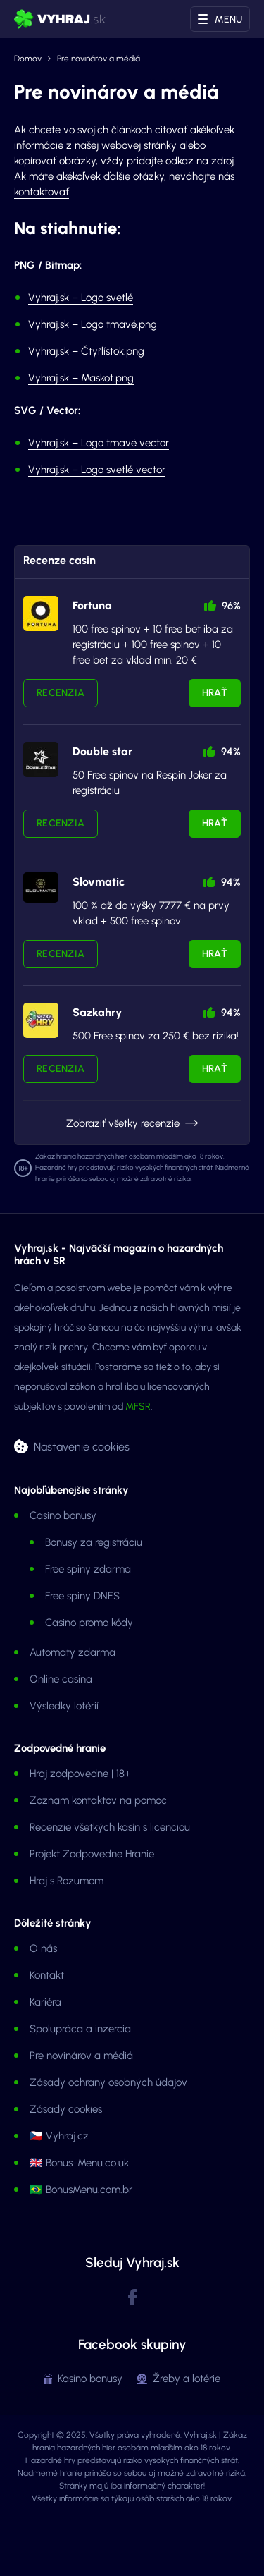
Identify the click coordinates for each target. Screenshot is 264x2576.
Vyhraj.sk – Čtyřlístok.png (86, 351)
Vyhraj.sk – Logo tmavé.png (92, 324)
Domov (28, 58)
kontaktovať (41, 191)
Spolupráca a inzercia (80, 2028)
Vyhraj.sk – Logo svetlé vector (96, 469)
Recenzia (60, 693)
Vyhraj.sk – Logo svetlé (80, 297)
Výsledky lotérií (64, 1705)
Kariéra (45, 2002)
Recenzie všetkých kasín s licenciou (110, 1827)
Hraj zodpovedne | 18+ (80, 1773)
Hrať (214, 693)
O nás (43, 1948)
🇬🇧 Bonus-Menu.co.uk (79, 2162)
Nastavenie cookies (82, 1446)
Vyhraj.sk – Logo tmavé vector (98, 443)
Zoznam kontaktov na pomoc (98, 1800)
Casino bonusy (63, 1515)
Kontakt (47, 1975)
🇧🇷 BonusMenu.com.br (81, 2189)
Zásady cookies (66, 2109)
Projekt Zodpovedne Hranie (92, 1854)
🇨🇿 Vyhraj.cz (59, 2136)
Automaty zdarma (72, 1652)
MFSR (138, 1406)
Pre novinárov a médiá (81, 2055)
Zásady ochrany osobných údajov (108, 2082)
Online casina (61, 1679)
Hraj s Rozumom (66, 1880)
